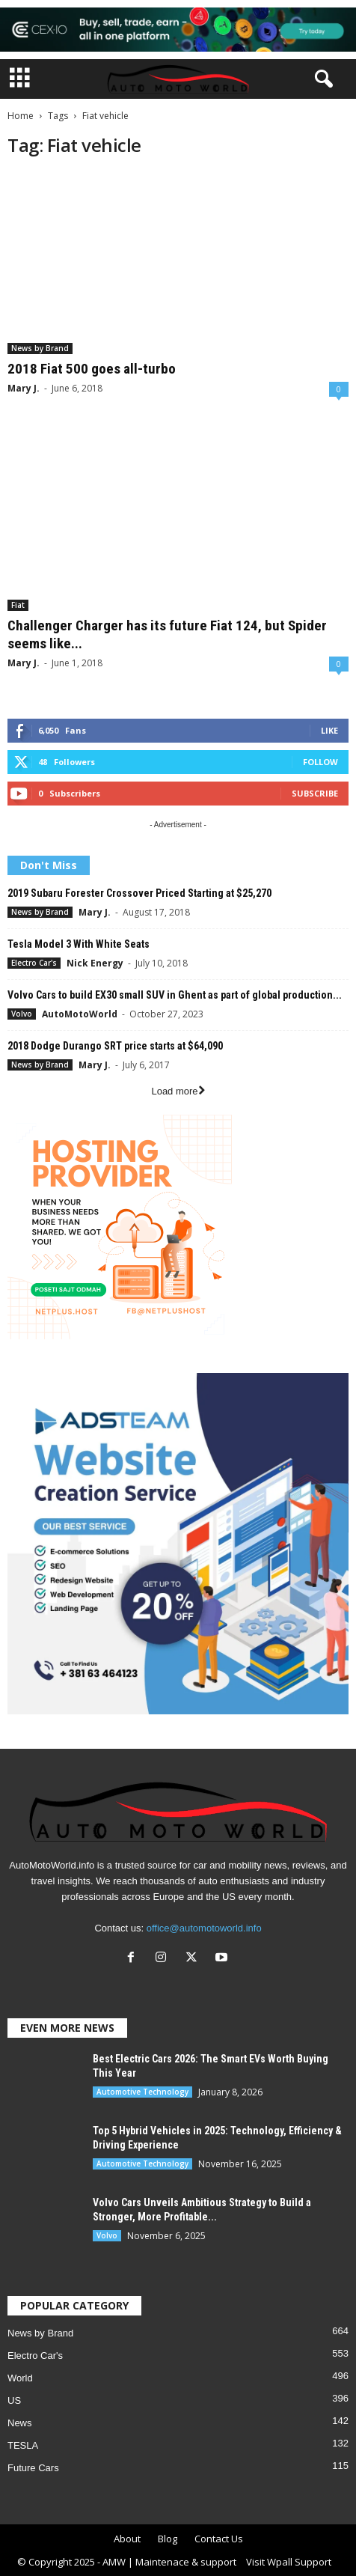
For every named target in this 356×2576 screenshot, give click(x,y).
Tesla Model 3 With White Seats (78, 944)
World (20, 2378)
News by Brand (40, 348)
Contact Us (218, 2538)
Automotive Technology (142, 2091)
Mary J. (23, 388)
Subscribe (315, 793)
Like (329, 730)
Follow (320, 761)
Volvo (21, 1013)
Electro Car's (34, 962)
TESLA (22, 2445)
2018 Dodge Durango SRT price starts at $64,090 (115, 1046)
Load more (177, 1091)
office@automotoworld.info (204, 1928)
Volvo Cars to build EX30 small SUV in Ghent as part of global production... (174, 995)
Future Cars (33, 2467)
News (19, 2423)
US (14, 2400)
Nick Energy (95, 963)
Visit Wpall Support (288, 2562)
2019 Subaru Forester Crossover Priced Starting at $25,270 (139, 893)
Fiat (18, 605)
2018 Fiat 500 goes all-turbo (91, 368)
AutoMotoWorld (79, 1014)
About (127, 2538)
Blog (167, 2538)
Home (20, 115)
